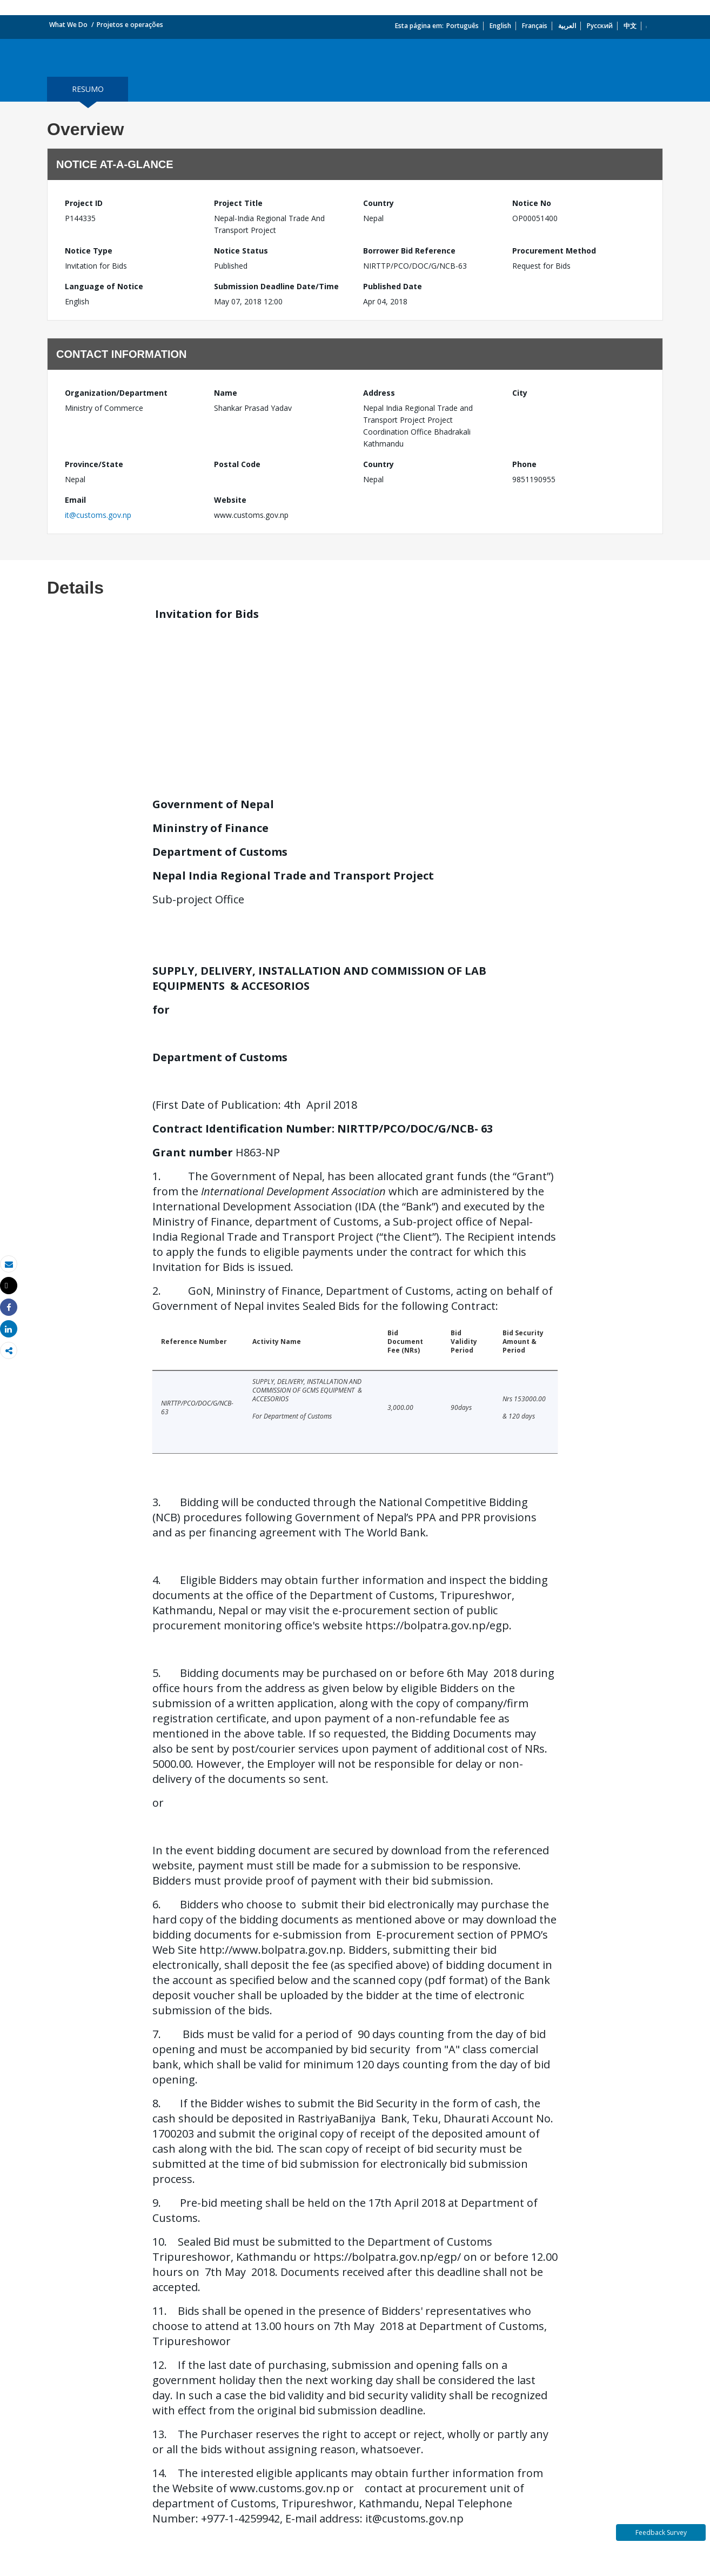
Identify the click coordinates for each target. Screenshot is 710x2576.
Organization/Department (116, 393)
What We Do (68, 24)
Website (230, 500)
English (500, 25)
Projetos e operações (130, 24)
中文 (630, 25)
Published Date (392, 286)
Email (75, 500)
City (519, 393)
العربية (567, 25)
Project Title (238, 203)
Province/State (94, 464)
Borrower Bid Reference (409, 250)
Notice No (531, 203)
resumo (88, 89)
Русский (600, 25)
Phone (524, 464)
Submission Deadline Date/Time (276, 286)
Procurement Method (554, 250)
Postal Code (237, 464)
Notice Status (241, 250)
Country (378, 203)
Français (534, 25)
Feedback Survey (661, 2532)
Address (379, 393)
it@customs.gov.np (98, 515)
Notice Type (88, 250)
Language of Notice (104, 286)
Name (225, 393)
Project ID (84, 203)
